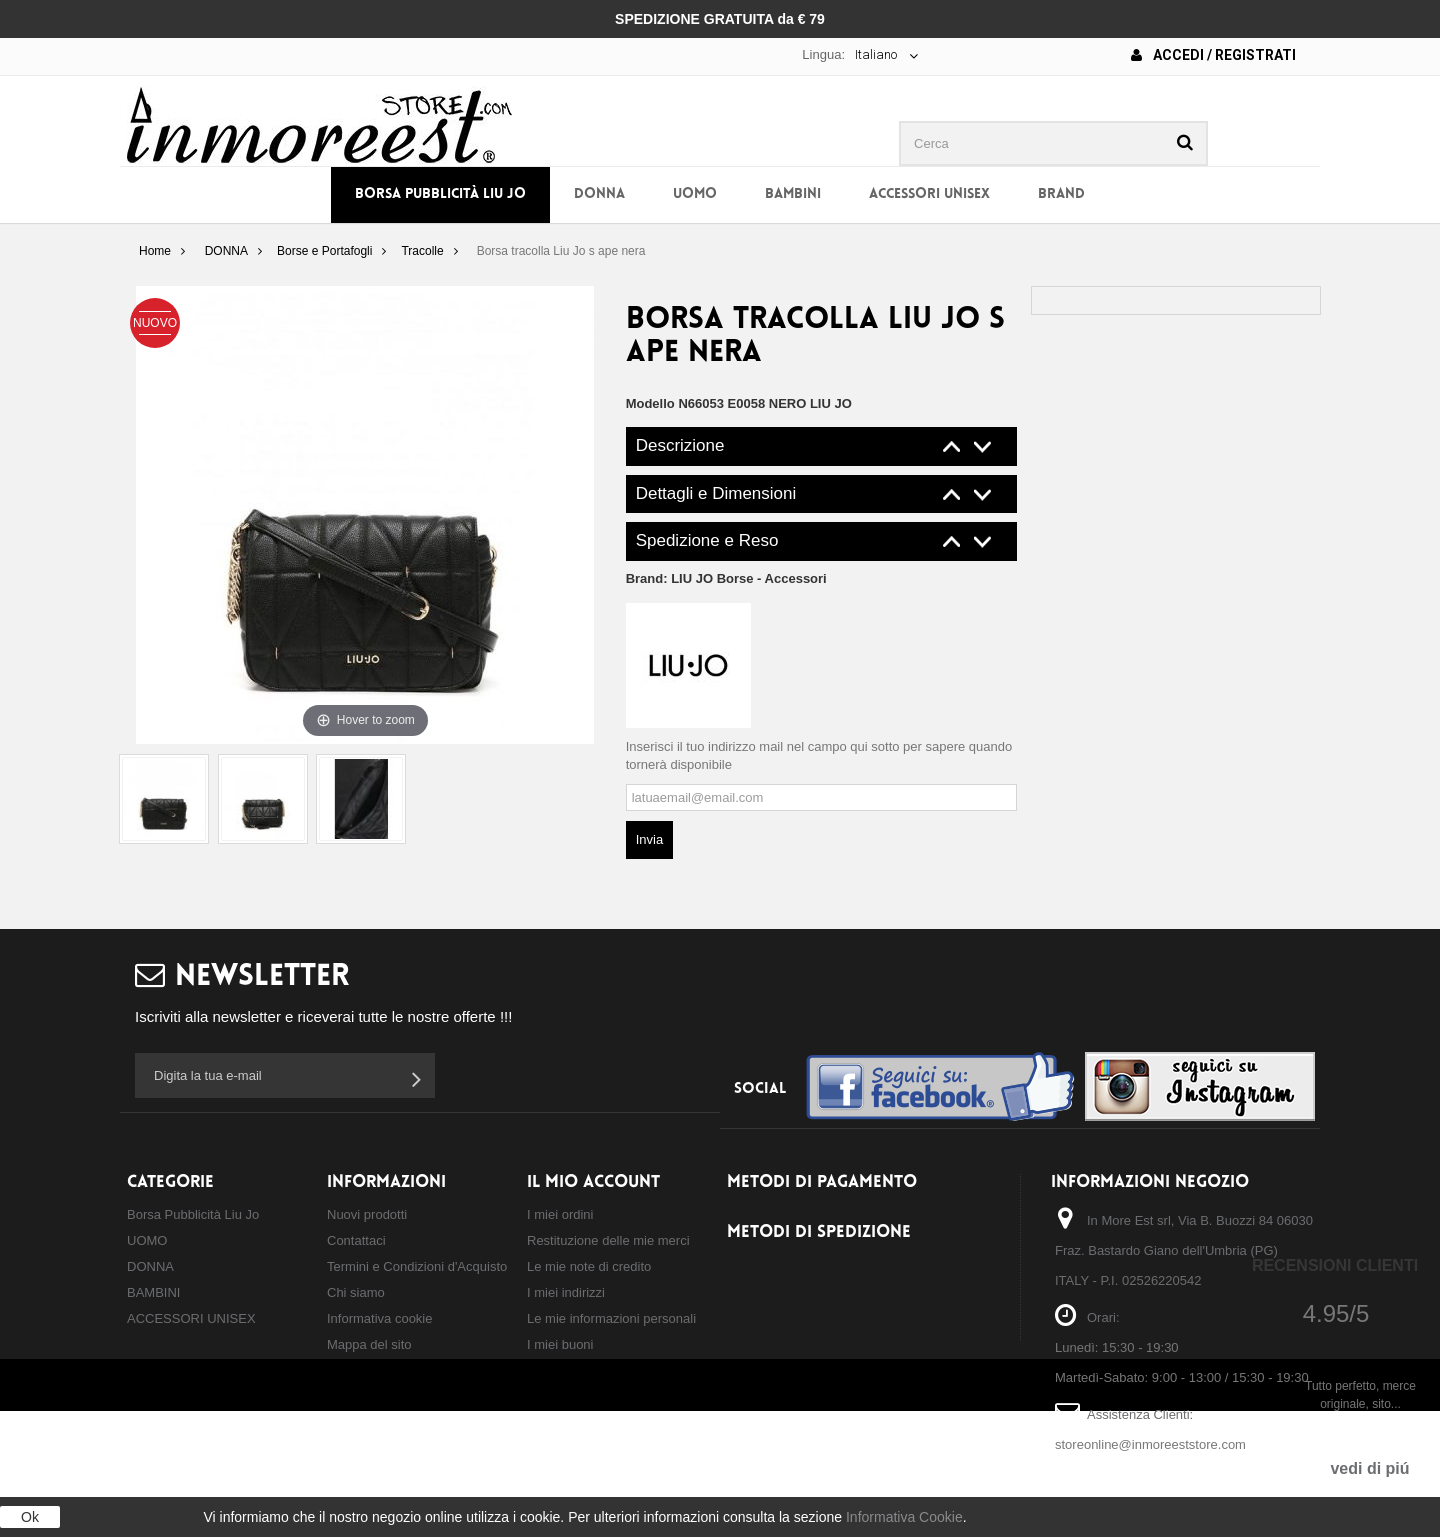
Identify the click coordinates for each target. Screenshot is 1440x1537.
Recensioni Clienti (1335, 1265)
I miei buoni (560, 1344)
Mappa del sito (369, 1344)
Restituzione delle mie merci (608, 1240)
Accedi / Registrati (1213, 55)
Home (155, 251)
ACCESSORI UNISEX (929, 194)
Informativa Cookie (904, 1517)
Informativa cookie (380, 1318)
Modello (650, 403)
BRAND (1061, 194)
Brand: (726, 578)
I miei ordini (560, 1214)
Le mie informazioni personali (611, 1318)
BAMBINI (793, 194)
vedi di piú (1369, 1468)
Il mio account (593, 1182)
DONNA (599, 194)
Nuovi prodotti (367, 1214)
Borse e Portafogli (324, 251)
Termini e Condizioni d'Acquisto (417, 1266)
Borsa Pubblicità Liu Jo (440, 194)
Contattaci (356, 1240)
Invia (649, 839)
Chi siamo (356, 1292)
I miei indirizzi (566, 1292)
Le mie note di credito (589, 1266)
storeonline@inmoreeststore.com (1150, 1444)
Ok (30, 1517)
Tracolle (422, 251)
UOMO (695, 194)
